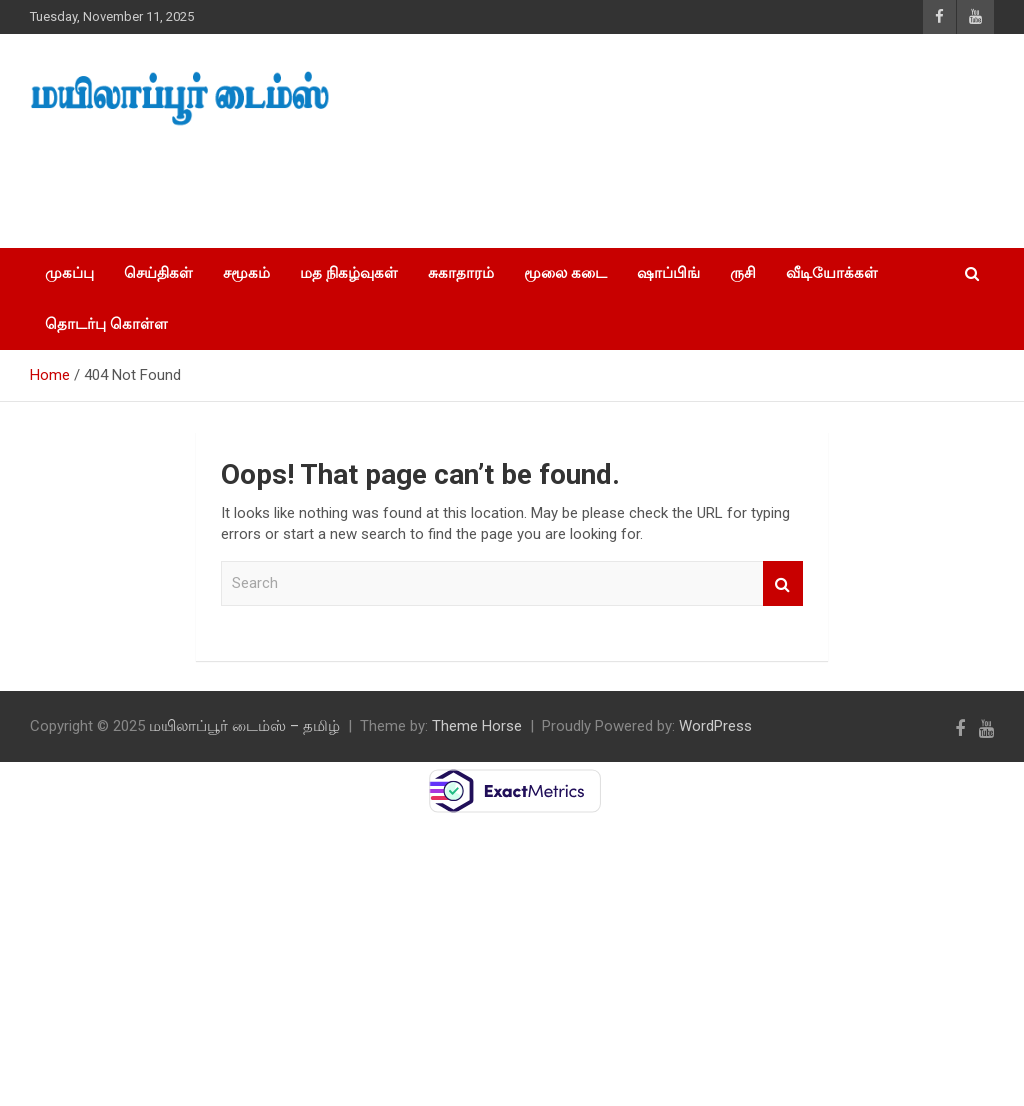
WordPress (715, 726)
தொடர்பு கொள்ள (106, 324)
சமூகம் (246, 273)
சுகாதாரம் (461, 273)
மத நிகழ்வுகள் (349, 273)
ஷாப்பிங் (668, 273)
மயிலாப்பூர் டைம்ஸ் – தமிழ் (244, 726)
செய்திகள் (158, 273)
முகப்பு (69, 273)
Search (783, 583)
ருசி (743, 273)
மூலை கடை (565, 273)
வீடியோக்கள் (832, 273)
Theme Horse (477, 726)
